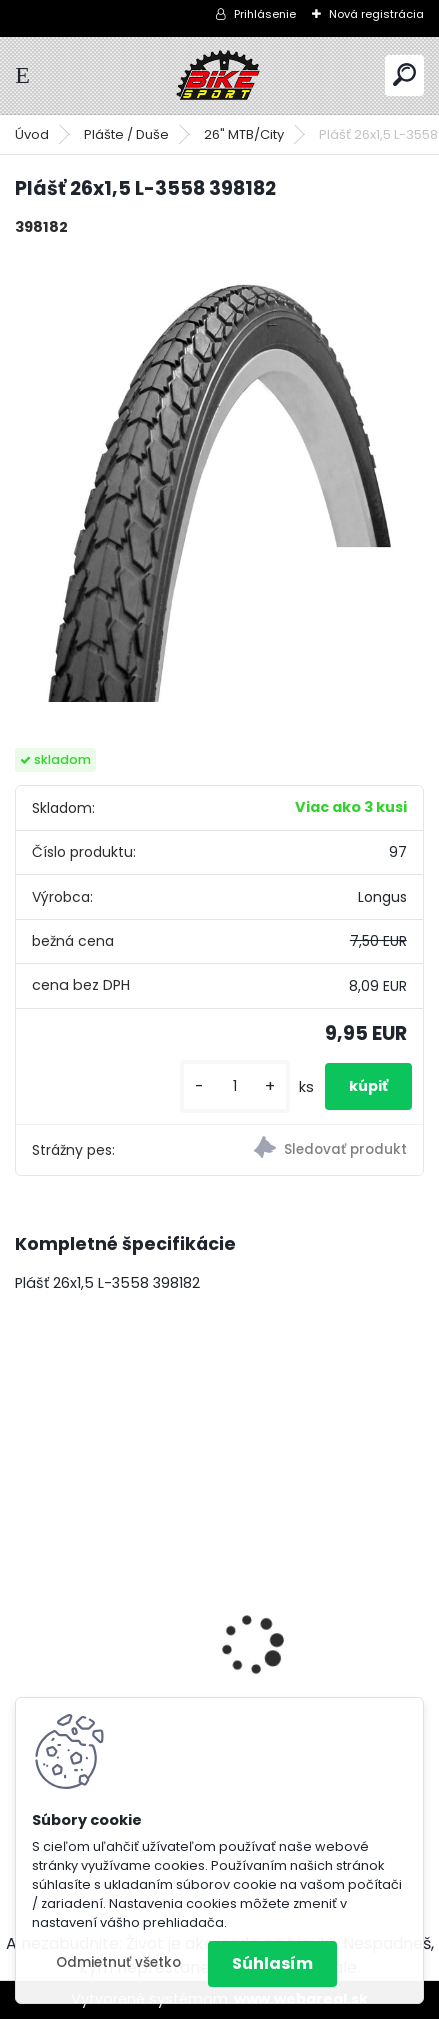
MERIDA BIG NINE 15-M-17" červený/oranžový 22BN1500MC (197, 1643)
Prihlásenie (265, 14)
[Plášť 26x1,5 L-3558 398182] (219, 477)
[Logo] (220, 75)
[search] (404, 74)
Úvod (32, 134)
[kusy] (235, 1086)
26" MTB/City (244, 134)
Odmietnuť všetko (118, 1962)
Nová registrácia (376, 14)
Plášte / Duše (126, 134)
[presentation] (26, 1611)
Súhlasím (272, 1963)
